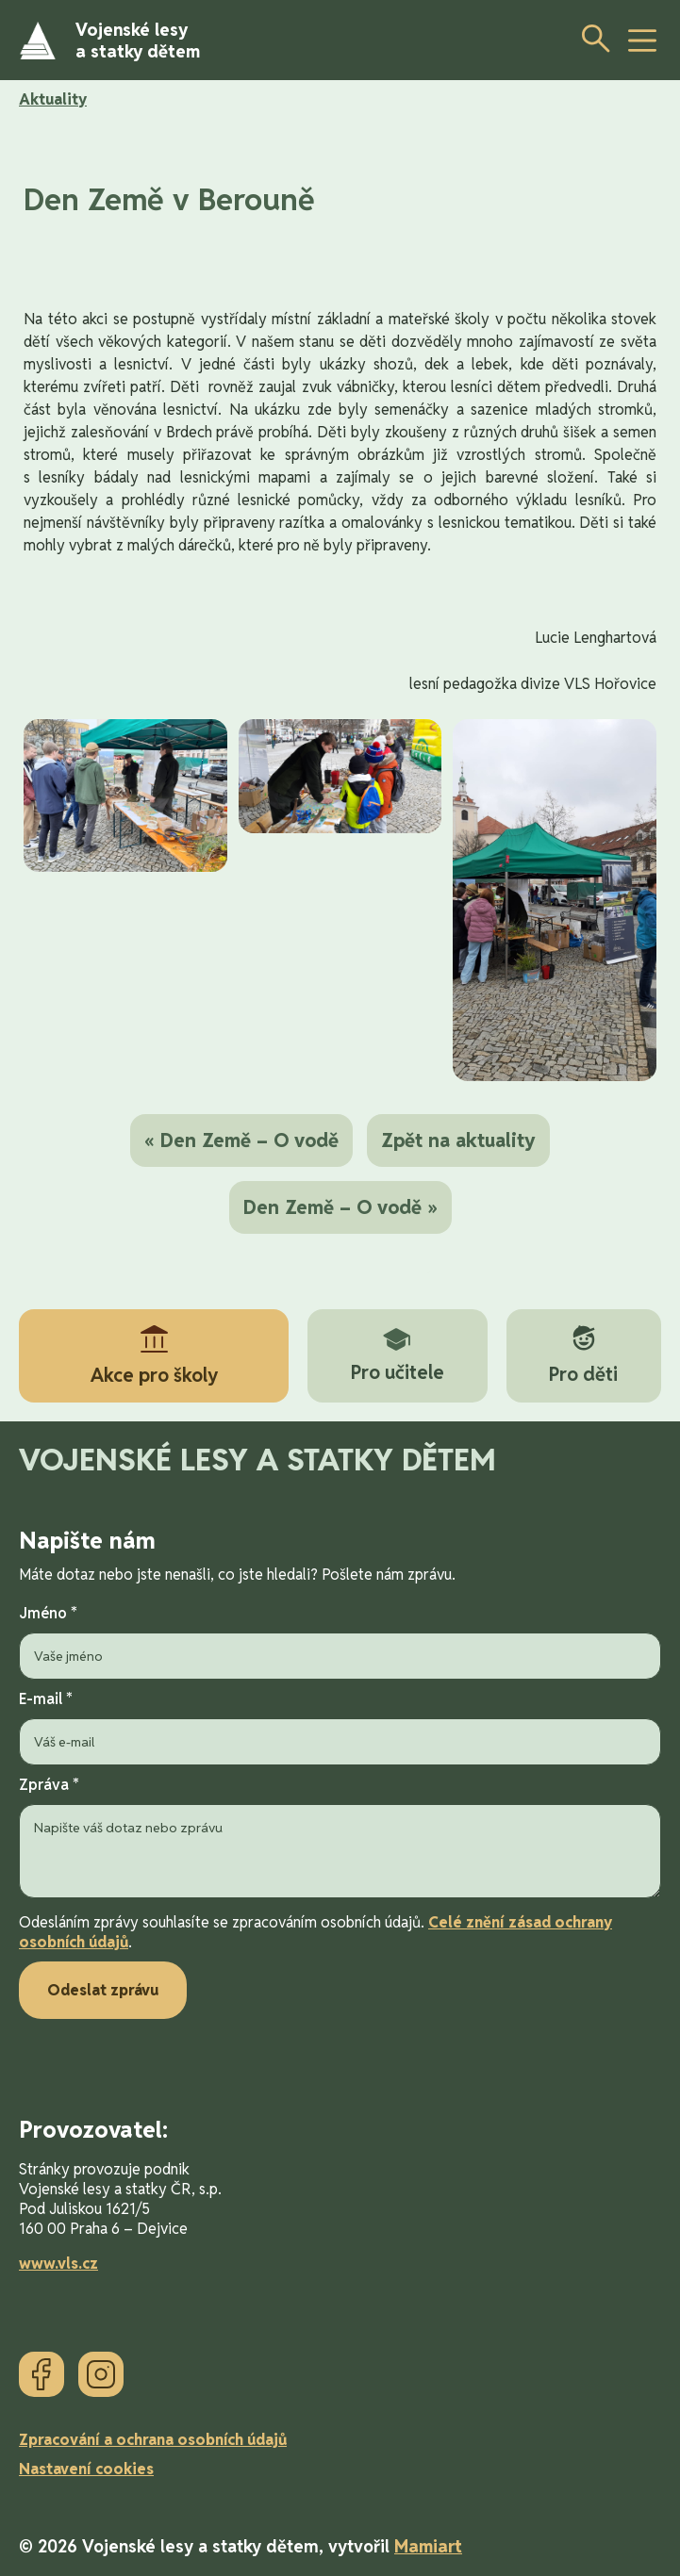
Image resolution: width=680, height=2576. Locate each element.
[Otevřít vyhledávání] (590, 38)
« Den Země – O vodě (241, 1140)
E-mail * (340, 1727)
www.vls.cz (58, 2263)
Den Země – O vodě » (340, 1207)
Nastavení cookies (86, 2469)
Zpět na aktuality (458, 1140)
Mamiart (428, 2546)
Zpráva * (340, 1839)
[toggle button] (642, 40)
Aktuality (53, 99)
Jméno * (340, 1641)
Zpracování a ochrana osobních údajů (153, 2440)
